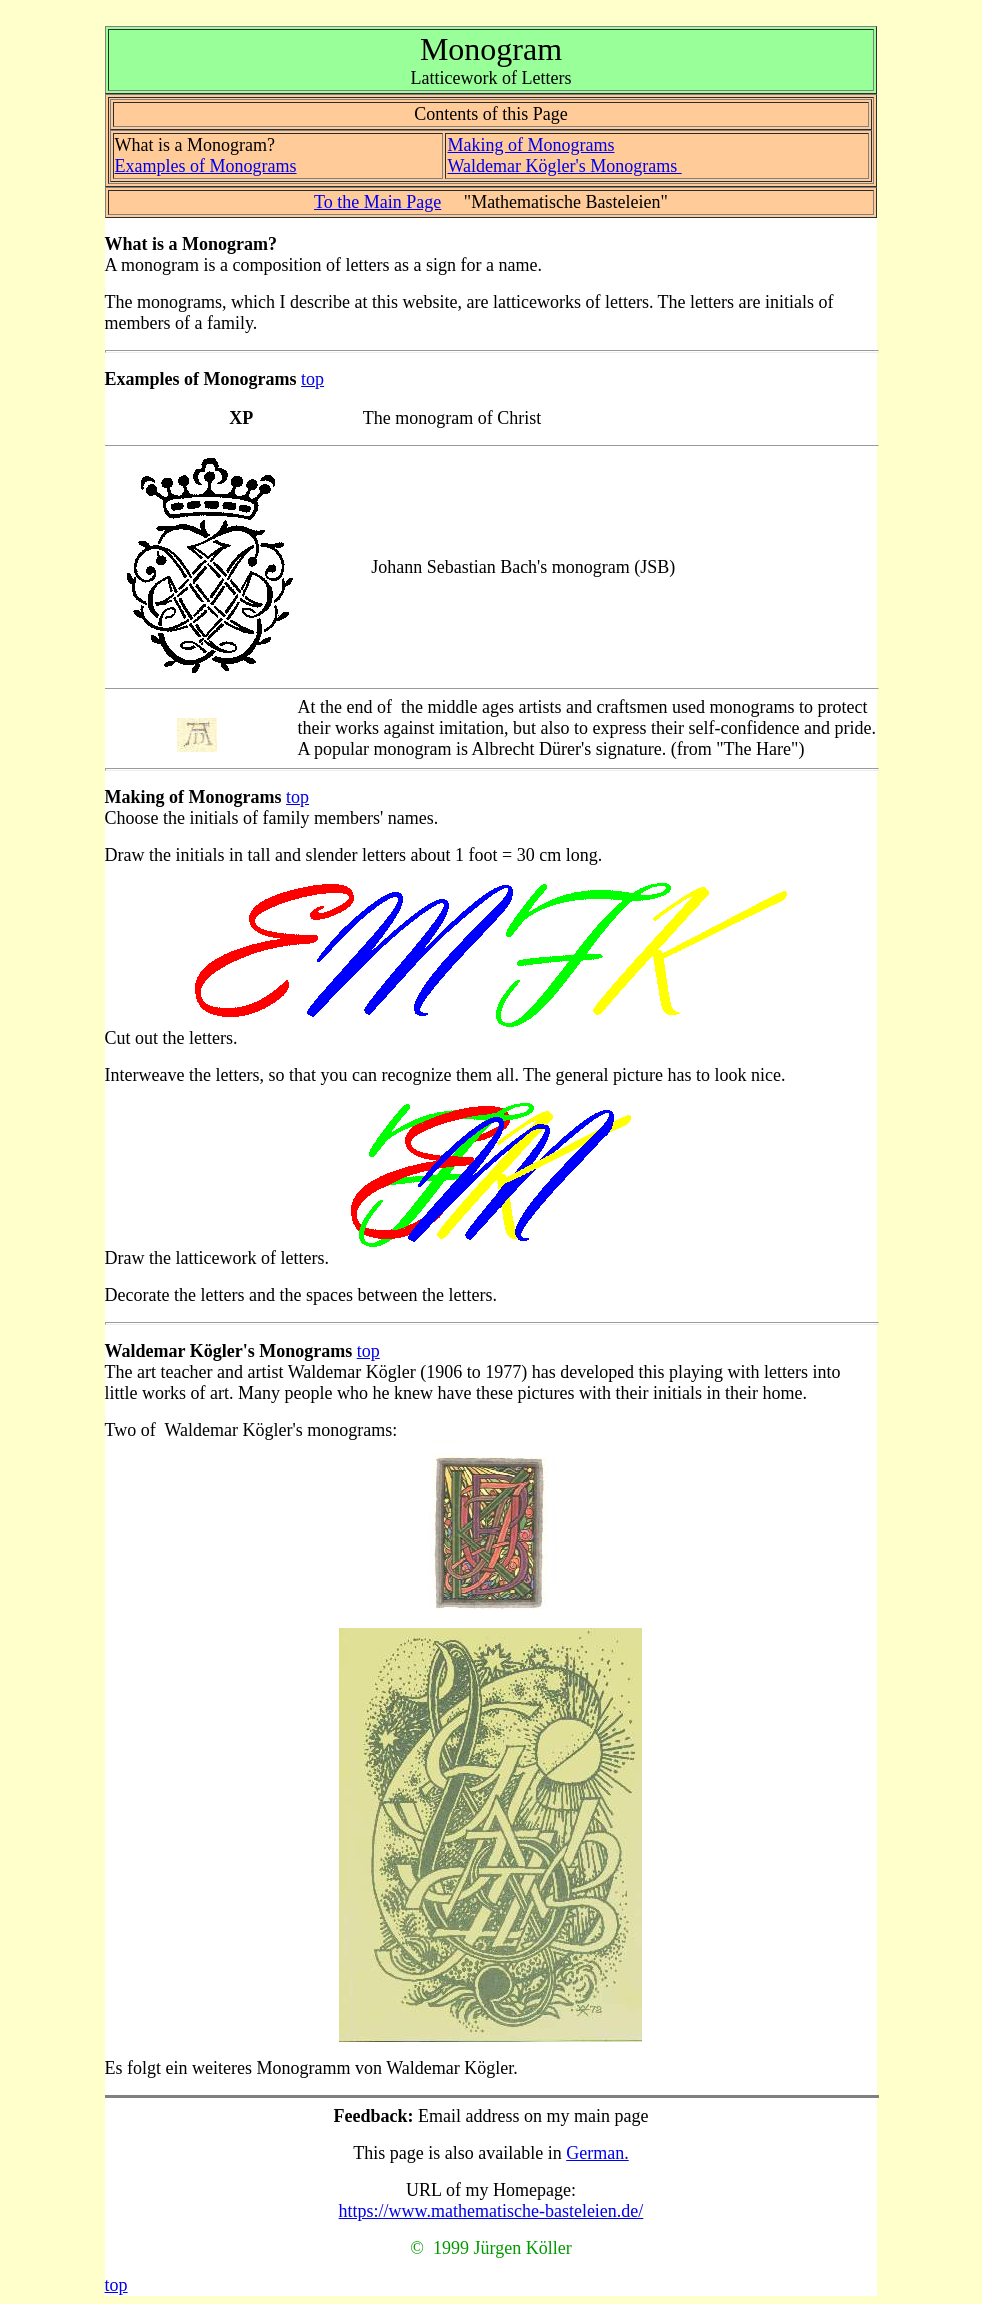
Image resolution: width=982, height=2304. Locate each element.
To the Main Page (377, 202)
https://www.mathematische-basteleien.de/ (491, 2211)
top (312, 379)
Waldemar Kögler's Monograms (564, 166)
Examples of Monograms (206, 166)
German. (597, 2153)
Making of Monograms (530, 145)
